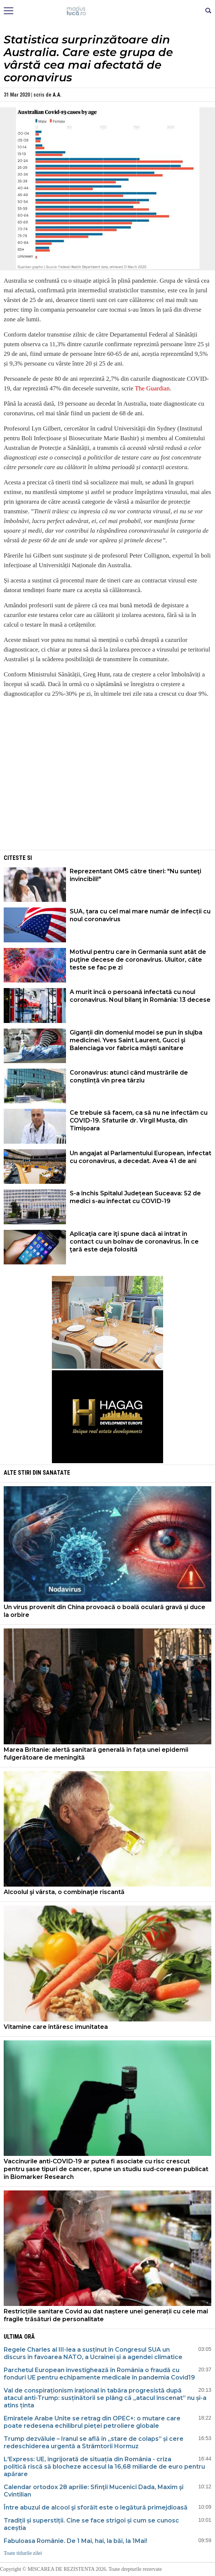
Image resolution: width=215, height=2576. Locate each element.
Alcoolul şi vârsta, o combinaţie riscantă (64, 1892)
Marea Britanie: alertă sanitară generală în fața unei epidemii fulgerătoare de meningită (96, 1753)
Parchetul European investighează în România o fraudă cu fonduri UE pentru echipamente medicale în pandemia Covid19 (99, 2374)
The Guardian (152, 388)
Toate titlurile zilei (23, 2553)
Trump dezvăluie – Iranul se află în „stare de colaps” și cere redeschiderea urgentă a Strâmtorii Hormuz (93, 2442)
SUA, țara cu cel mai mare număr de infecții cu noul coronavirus (140, 915)
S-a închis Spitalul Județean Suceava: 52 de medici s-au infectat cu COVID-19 (135, 1197)
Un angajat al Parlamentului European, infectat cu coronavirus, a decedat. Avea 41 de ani (140, 1157)
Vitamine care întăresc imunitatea (56, 2026)
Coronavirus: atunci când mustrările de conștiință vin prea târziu (129, 1076)
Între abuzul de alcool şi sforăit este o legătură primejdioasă (96, 2507)
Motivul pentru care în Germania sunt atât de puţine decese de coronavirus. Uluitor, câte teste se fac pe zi (138, 959)
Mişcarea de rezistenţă (107, 11)
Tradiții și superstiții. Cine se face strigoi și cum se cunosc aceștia (91, 2524)
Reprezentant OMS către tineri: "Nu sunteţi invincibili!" (135, 875)
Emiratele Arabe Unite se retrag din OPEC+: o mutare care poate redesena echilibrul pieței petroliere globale (92, 2422)
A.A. (57, 95)
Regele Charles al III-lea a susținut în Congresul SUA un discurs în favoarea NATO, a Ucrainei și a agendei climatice (93, 2353)
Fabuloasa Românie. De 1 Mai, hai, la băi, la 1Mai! (75, 2540)
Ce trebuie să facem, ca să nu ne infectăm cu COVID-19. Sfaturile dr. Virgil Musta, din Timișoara (139, 1120)
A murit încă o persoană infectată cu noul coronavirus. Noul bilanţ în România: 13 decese (140, 995)
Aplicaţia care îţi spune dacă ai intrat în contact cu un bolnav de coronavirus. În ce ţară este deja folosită (134, 1241)
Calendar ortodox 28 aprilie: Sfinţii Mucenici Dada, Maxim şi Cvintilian (93, 2491)
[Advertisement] (107, 796)
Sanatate (56, 1472)
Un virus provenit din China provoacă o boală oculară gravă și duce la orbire (104, 1611)
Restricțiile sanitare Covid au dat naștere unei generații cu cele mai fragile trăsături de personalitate (106, 2315)
